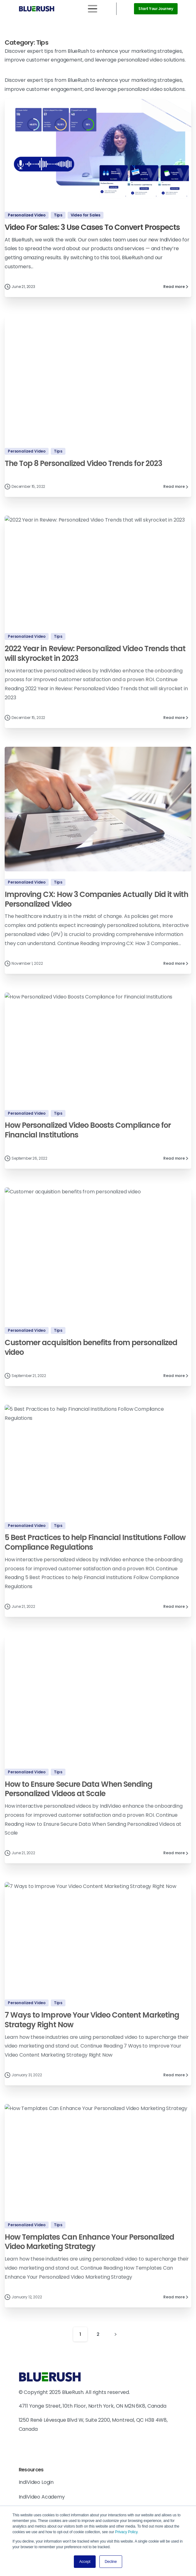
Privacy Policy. (126, 2532)
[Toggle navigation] (92, 8)
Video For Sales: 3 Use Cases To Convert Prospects (92, 227)
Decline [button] (111, 2561)
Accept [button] (84, 2561)
